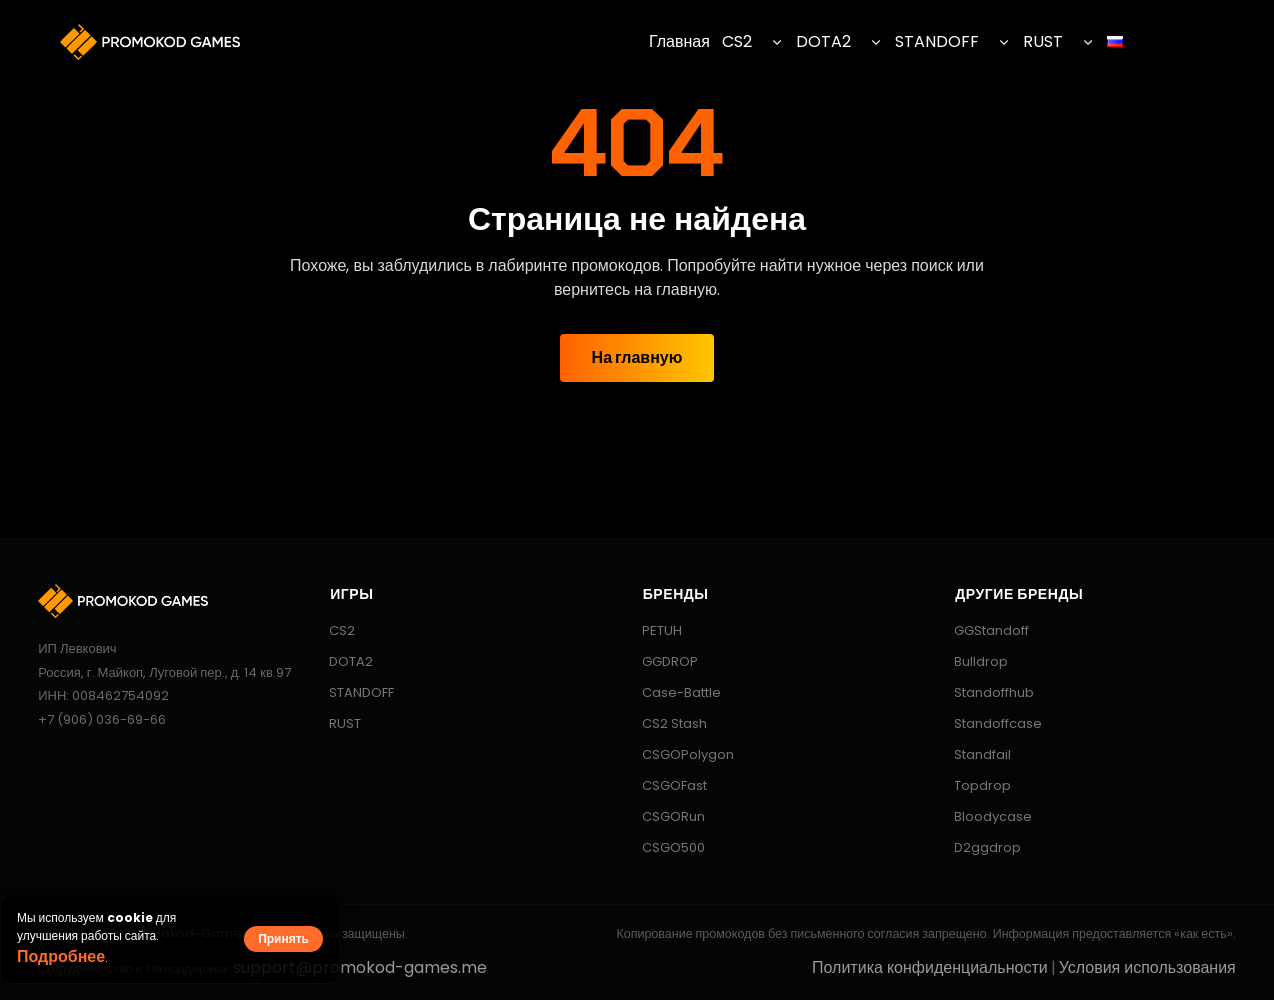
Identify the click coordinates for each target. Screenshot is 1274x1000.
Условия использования (1147, 967)
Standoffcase (988, 723)
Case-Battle (672, 692)
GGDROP (660, 661)
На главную (637, 357)
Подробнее (61, 956)
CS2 (737, 41)
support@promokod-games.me (360, 967)
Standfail (973, 754)
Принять (283, 938)
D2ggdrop (978, 847)
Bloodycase (983, 816)
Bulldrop (971, 661)
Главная (679, 41)
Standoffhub (984, 692)
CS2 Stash (665, 723)
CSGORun (664, 816)
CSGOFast (665, 785)
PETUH (652, 630)
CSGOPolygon (678, 754)
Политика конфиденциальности (930, 967)
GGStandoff (982, 630)
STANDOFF (937, 41)
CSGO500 (664, 847)
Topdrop (973, 785)
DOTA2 (823, 41)
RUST (1043, 41)
